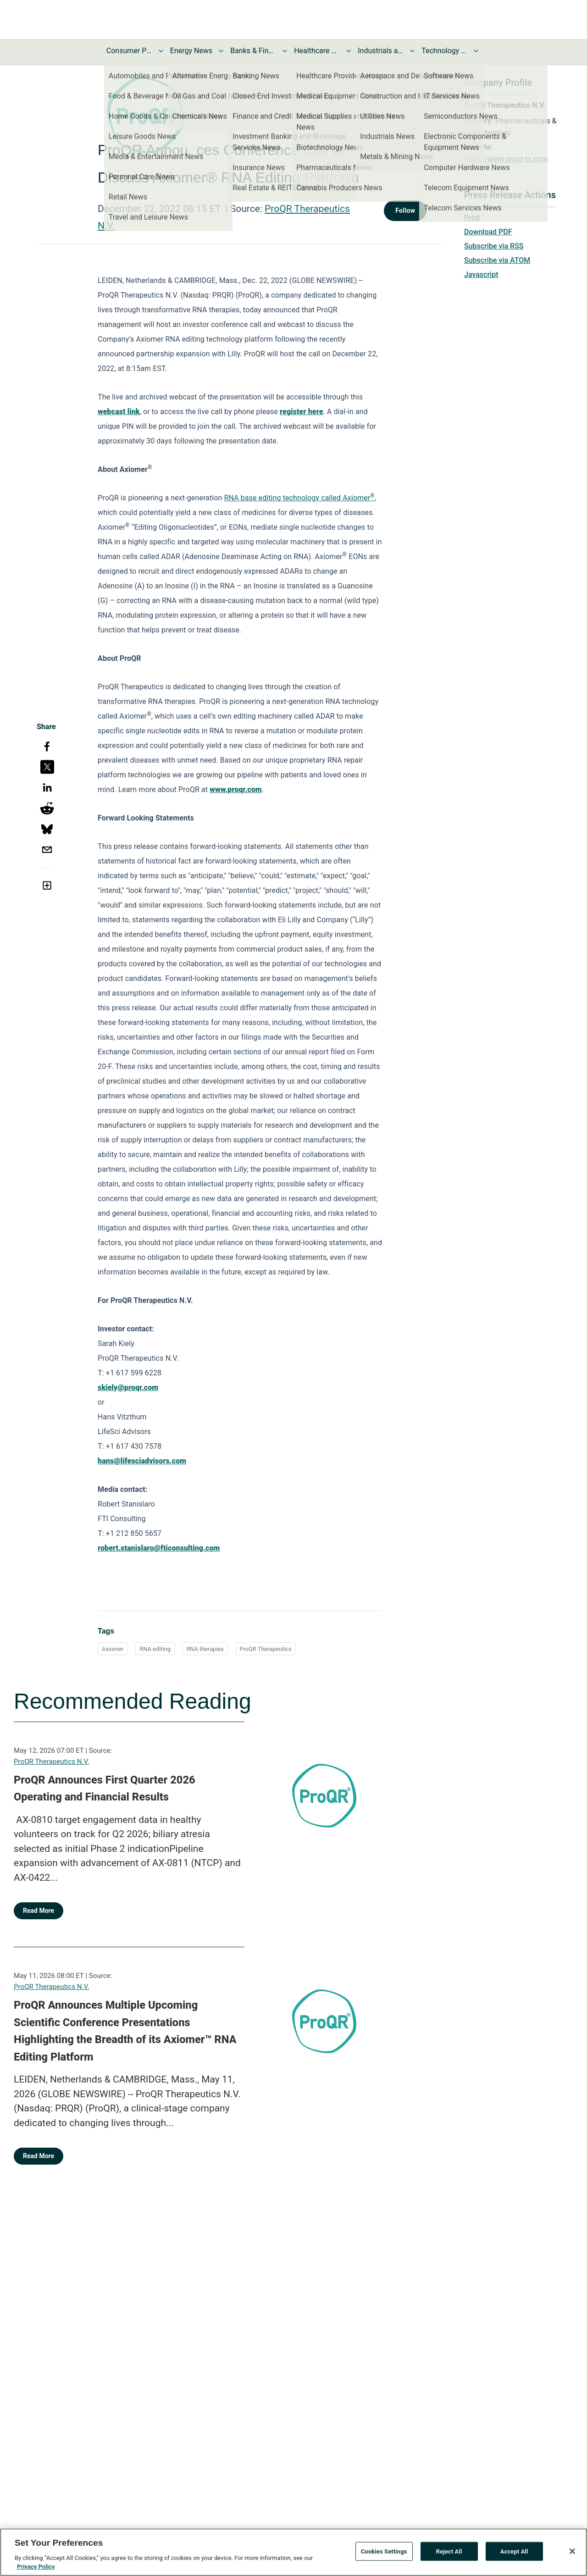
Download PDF (488, 231)
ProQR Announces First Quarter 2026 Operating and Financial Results (104, 1788)
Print (472, 217)
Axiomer (112, 1648)
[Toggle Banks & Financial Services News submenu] (284, 50)
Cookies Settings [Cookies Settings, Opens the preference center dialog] (384, 2559)
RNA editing (154, 1648)
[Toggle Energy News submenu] (221, 50)
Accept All (514, 2559)
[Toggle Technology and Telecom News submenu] (476, 50)
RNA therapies (204, 1648)
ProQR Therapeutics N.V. (51, 1761)
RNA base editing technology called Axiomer (299, 497)
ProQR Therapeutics (266, 1648)
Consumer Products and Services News (129, 50)
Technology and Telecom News (444, 50)
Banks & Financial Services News (253, 50)
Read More (38, 1910)
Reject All (449, 2559)
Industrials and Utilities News (381, 50)
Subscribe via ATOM (497, 260)
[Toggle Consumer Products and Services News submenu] (161, 50)
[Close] (572, 2559)
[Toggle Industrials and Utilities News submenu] (412, 50)
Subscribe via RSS (494, 246)
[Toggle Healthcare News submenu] (348, 50)
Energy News (191, 50)
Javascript (481, 274)
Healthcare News (317, 50)
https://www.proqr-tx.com (506, 159)
